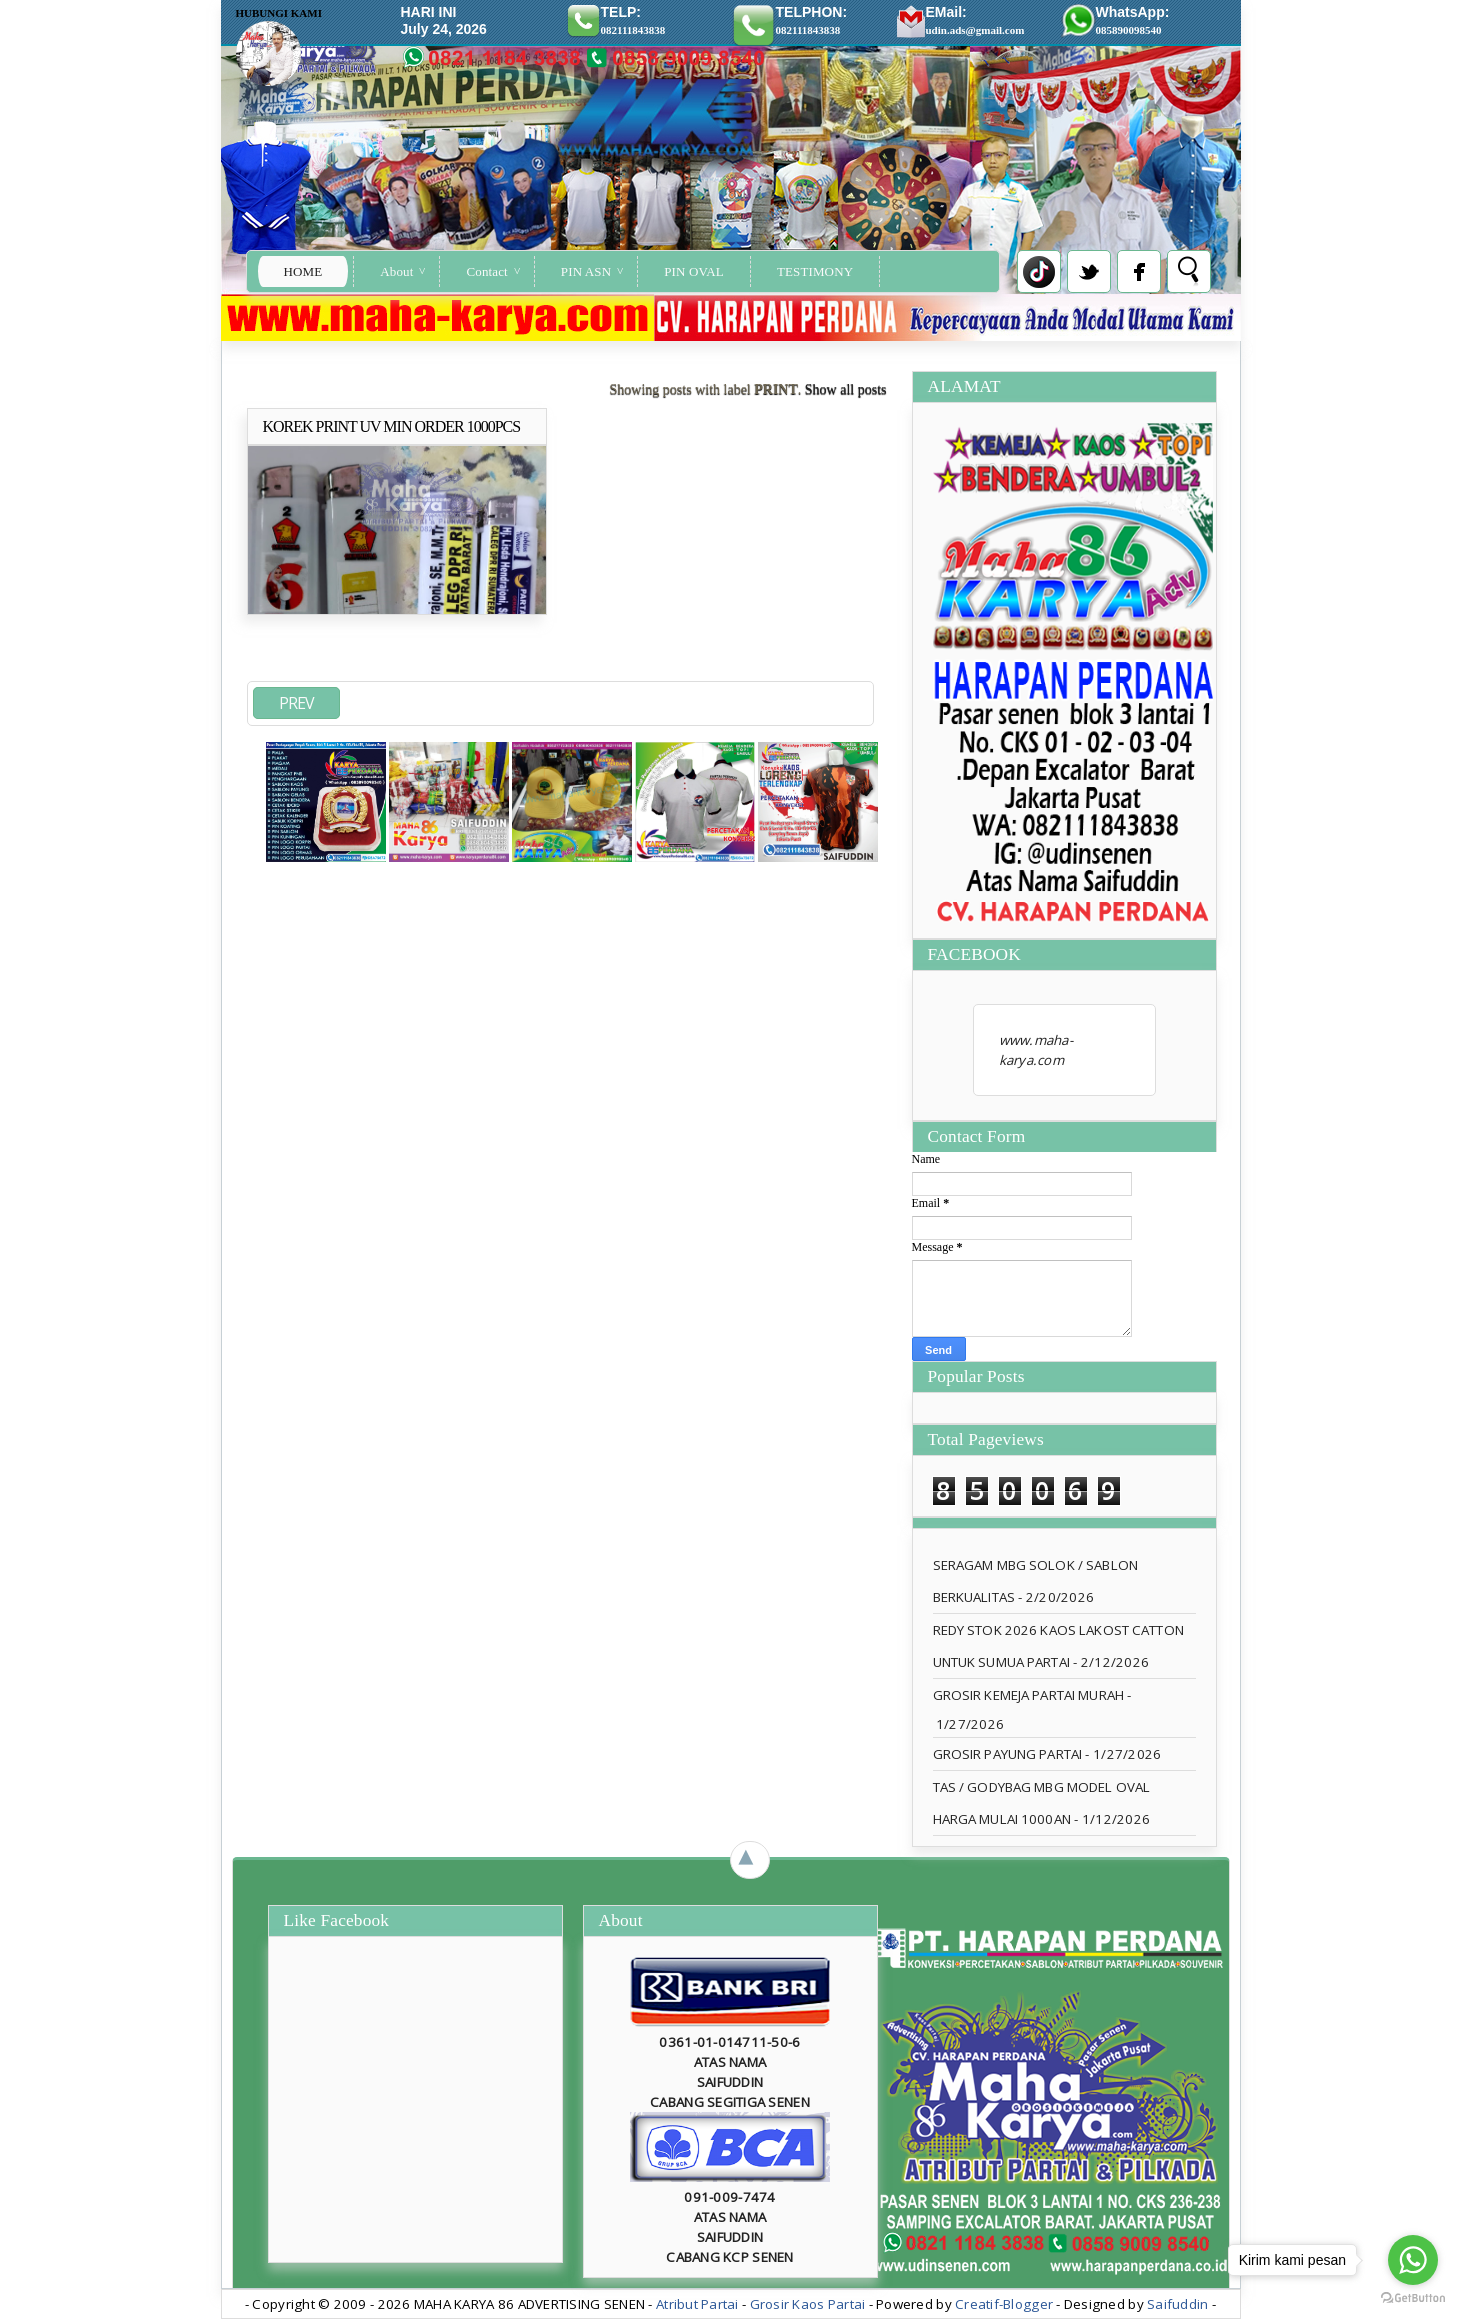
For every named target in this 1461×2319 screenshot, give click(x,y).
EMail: (975, 20)
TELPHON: (812, 20)
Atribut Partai (697, 2304)
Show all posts (846, 389)
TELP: (633, 20)
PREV (296, 703)
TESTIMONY (815, 271)
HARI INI (429, 12)
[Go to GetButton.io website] (1413, 2298)
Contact (486, 271)
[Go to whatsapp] (1413, 2260)
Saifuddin (1177, 2304)
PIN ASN (586, 271)
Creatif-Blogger (1004, 2304)
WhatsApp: (1133, 20)
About (396, 271)
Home (303, 271)
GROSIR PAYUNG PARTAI (1008, 1754)
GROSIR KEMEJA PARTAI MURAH (1028, 1695)
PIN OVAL (694, 271)
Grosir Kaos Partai (809, 2304)
